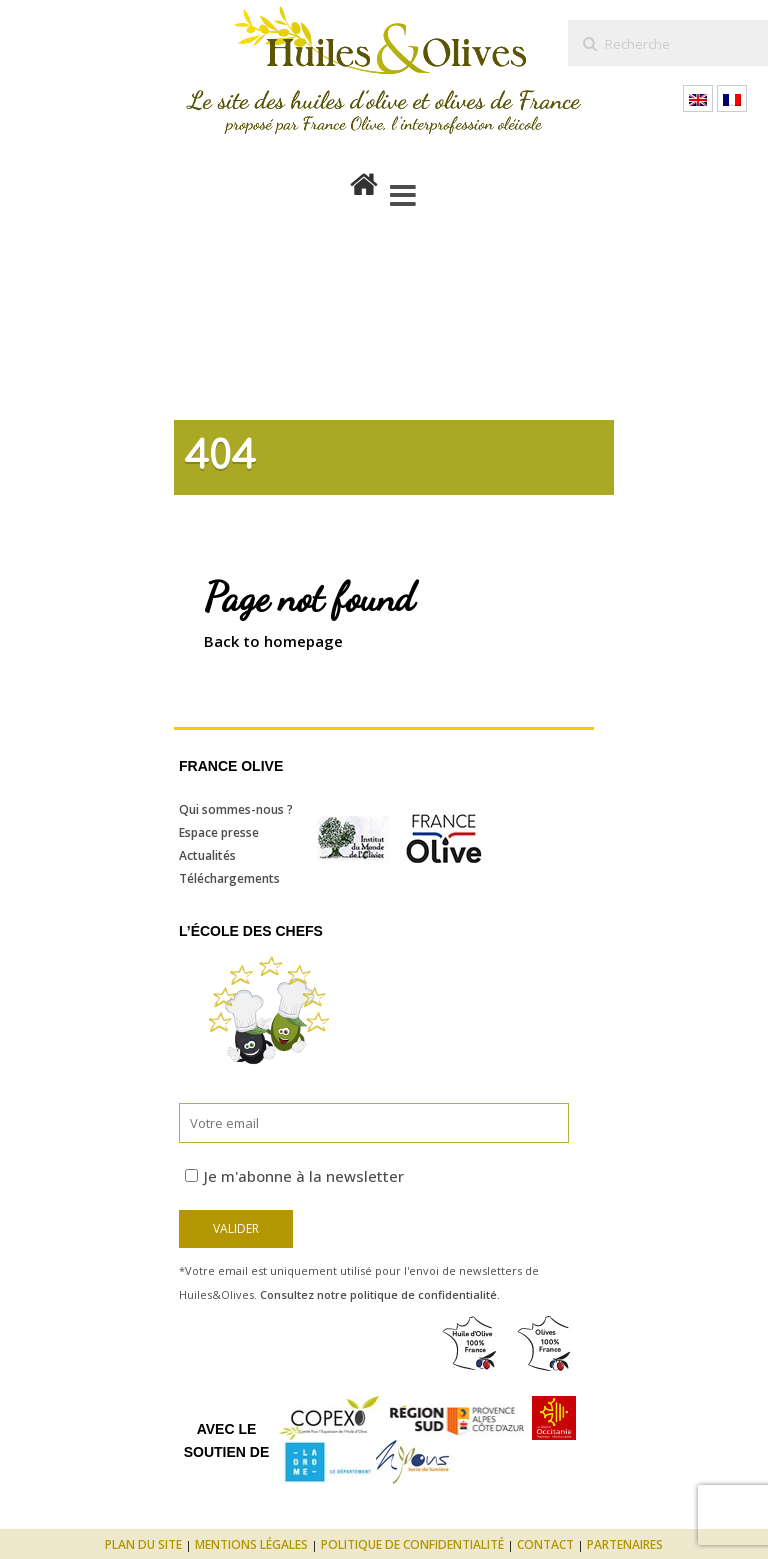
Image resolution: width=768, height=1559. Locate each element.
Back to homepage (273, 641)
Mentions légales (251, 1544)
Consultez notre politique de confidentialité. (380, 1294)
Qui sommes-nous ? (236, 809)
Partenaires (625, 1544)
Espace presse (219, 832)
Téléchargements (229, 878)
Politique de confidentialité (412, 1544)
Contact (545, 1544)
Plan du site (143, 1544)
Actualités (207, 855)
